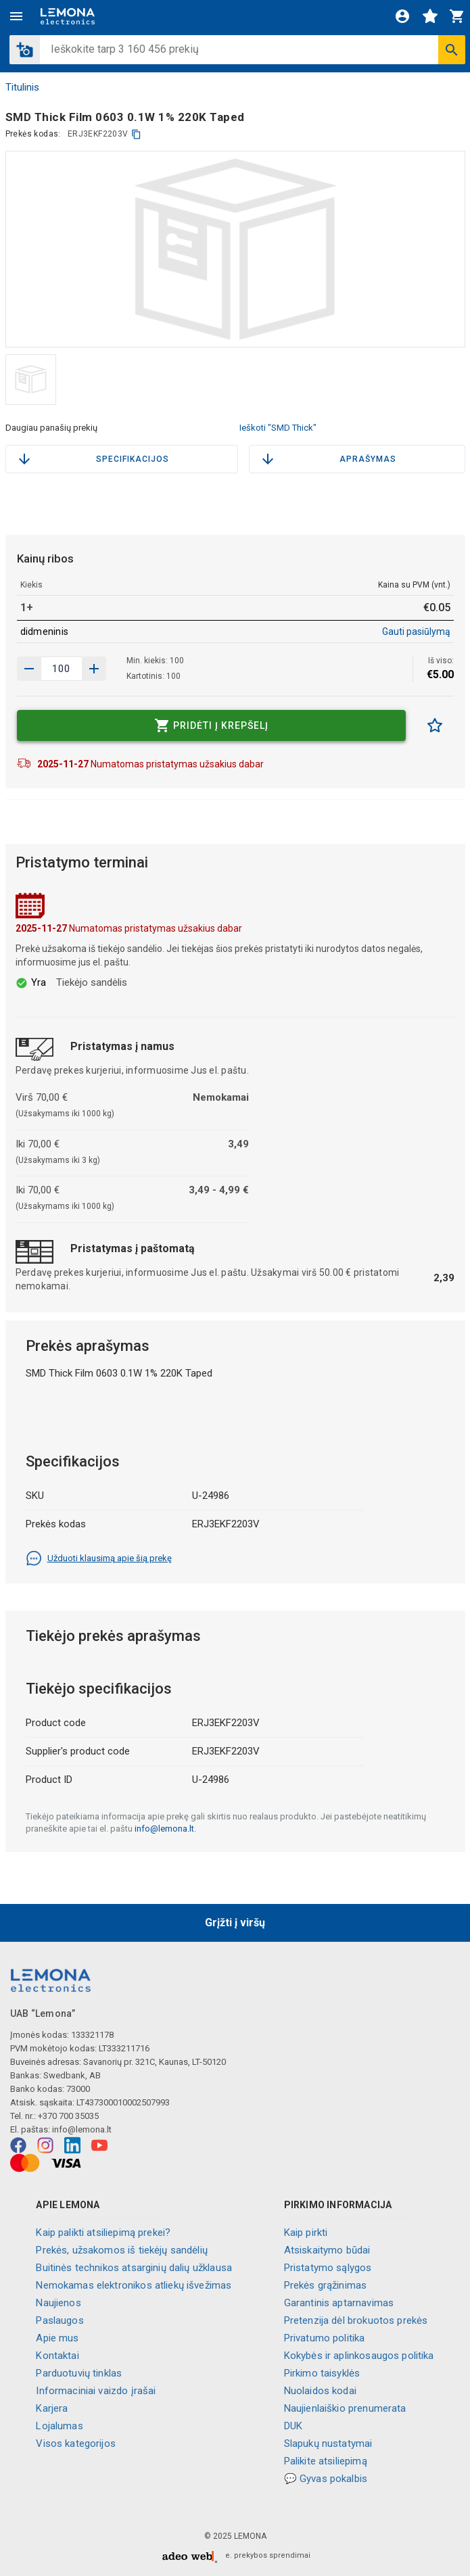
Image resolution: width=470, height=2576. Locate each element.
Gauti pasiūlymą (416, 631)
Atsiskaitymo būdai (327, 2250)
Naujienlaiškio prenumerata (345, 2408)
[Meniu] (16, 16)
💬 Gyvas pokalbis (325, 2479)
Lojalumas (59, 2426)
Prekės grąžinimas (325, 2285)
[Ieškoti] (451, 49)
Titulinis (22, 87)
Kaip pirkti (306, 2232)
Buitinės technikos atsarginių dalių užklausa (134, 2268)
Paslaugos (59, 2320)
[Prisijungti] (402, 16)
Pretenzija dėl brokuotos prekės (356, 2320)
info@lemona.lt (164, 1828)
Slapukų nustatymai (328, 2443)
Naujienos (58, 2303)
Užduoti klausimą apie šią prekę (99, 1558)
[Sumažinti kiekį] (94, 669)
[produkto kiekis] (62, 669)
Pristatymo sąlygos (328, 2268)
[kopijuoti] (136, 134)
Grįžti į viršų (235, 1922)
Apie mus (57, 2338)
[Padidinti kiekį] (29, 669)
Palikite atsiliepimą (325, 2461)
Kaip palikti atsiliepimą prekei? (103, 2232)
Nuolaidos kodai (320, 2391)
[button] (24, 49)
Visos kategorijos (76, 2443)
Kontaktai (57, 2356)
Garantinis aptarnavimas (339, 2303)
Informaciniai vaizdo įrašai (96, 2391)
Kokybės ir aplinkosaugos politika (359, 2356)
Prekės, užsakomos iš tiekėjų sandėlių (122, 2250)
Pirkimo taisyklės (322, 2373)
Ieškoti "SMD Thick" (277, 428)
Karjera (52, 2408)
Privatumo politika (324, 2338)
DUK (293, 2426)
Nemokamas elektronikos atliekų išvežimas (133, 2285)
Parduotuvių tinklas (79, 2373)
